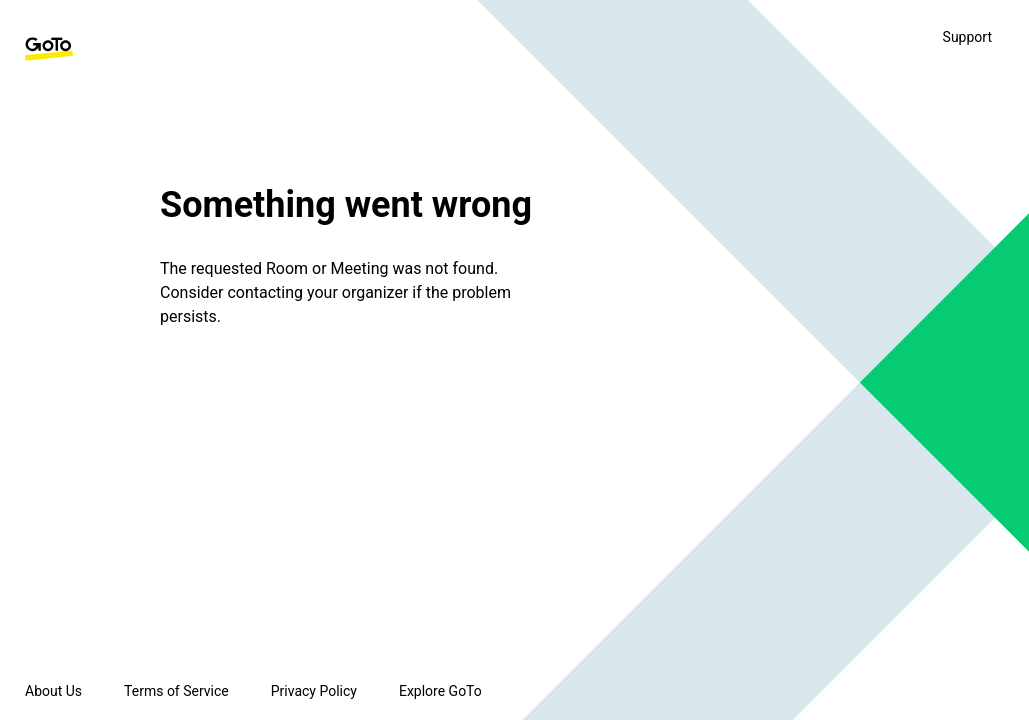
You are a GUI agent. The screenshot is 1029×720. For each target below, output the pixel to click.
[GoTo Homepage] (49, 49)
